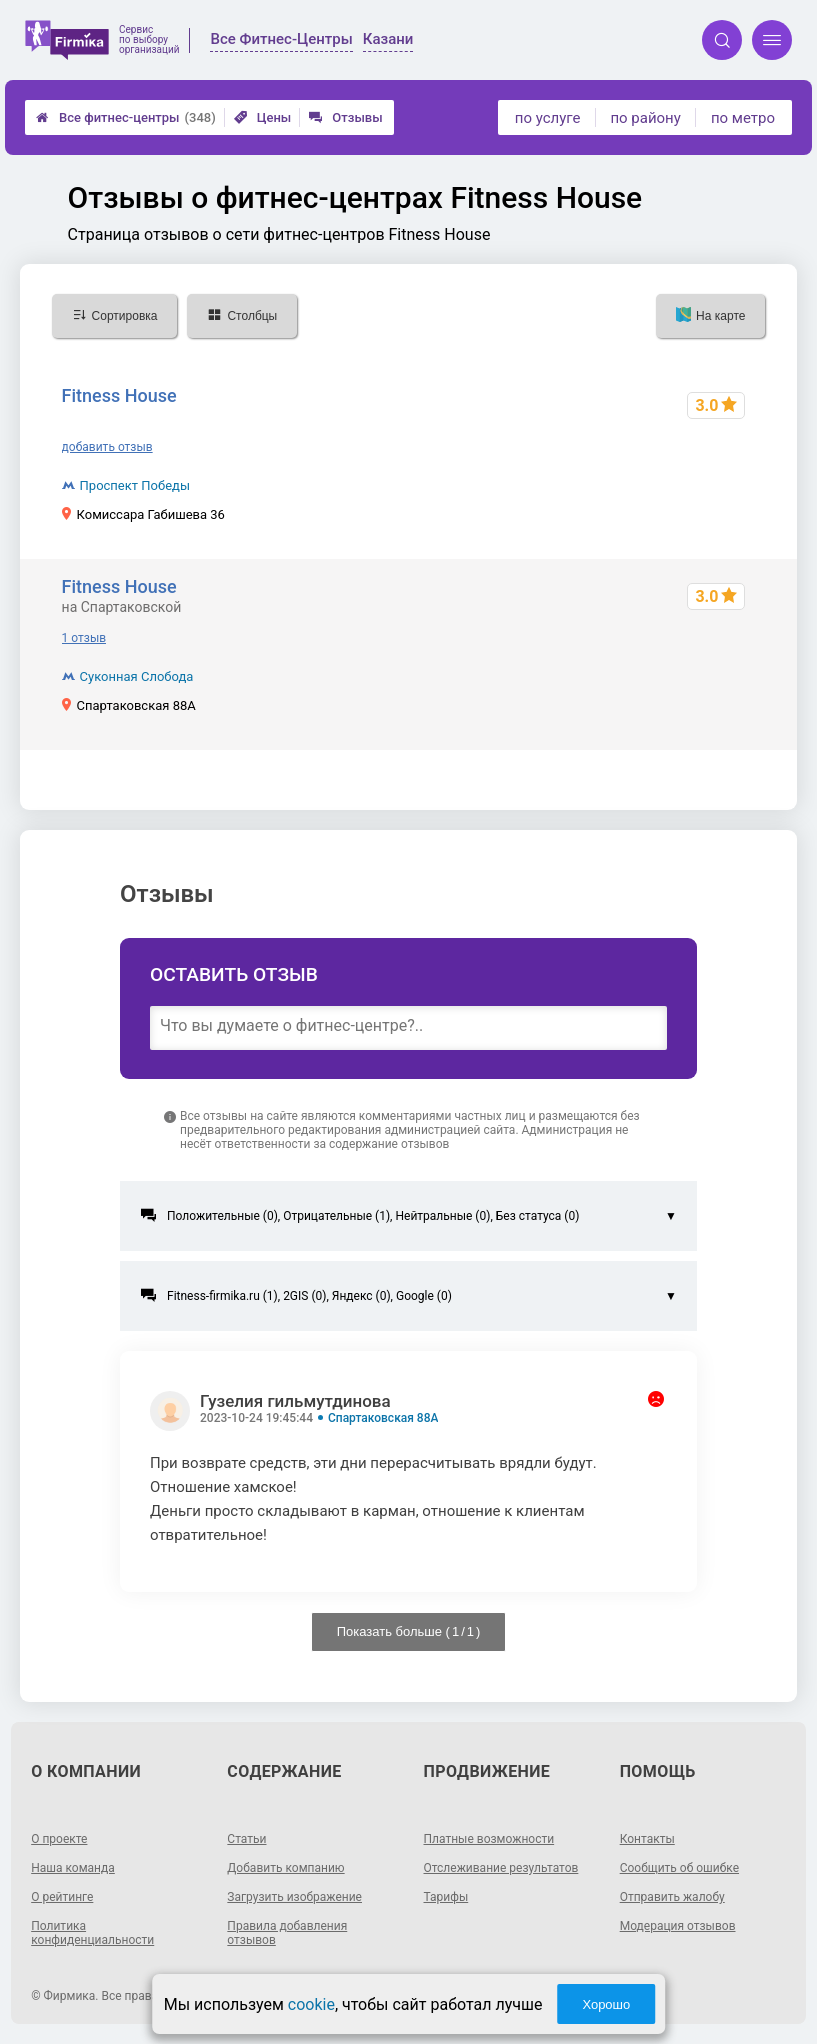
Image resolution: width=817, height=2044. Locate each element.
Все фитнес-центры (126, 117)
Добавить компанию (285, 1868)
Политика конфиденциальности (92, 1933)
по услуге (548, 118)
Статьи (246, 1839)
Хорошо (606, 2004)
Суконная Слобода (137, 676)
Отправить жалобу (672, 1897)
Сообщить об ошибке (679, 1868)
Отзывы (345, 117)
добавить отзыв (107, 447)
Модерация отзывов (678, 1926)
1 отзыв (84, 638)
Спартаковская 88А (383, 1418)
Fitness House (119, 395)
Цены (263, 117)
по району (645, 118)
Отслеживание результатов (501, 1868)
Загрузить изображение (294, 1897)
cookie (311, 2004)
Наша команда (73, 1868)
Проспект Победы (135, 485)
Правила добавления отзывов (287, 1933)
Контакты (647, 1839)
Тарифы (446, 1897)
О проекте (59, 1839)
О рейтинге (62, 1897)
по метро (743, 118)
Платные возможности (489, 1839)
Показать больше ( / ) (409, 1631)
